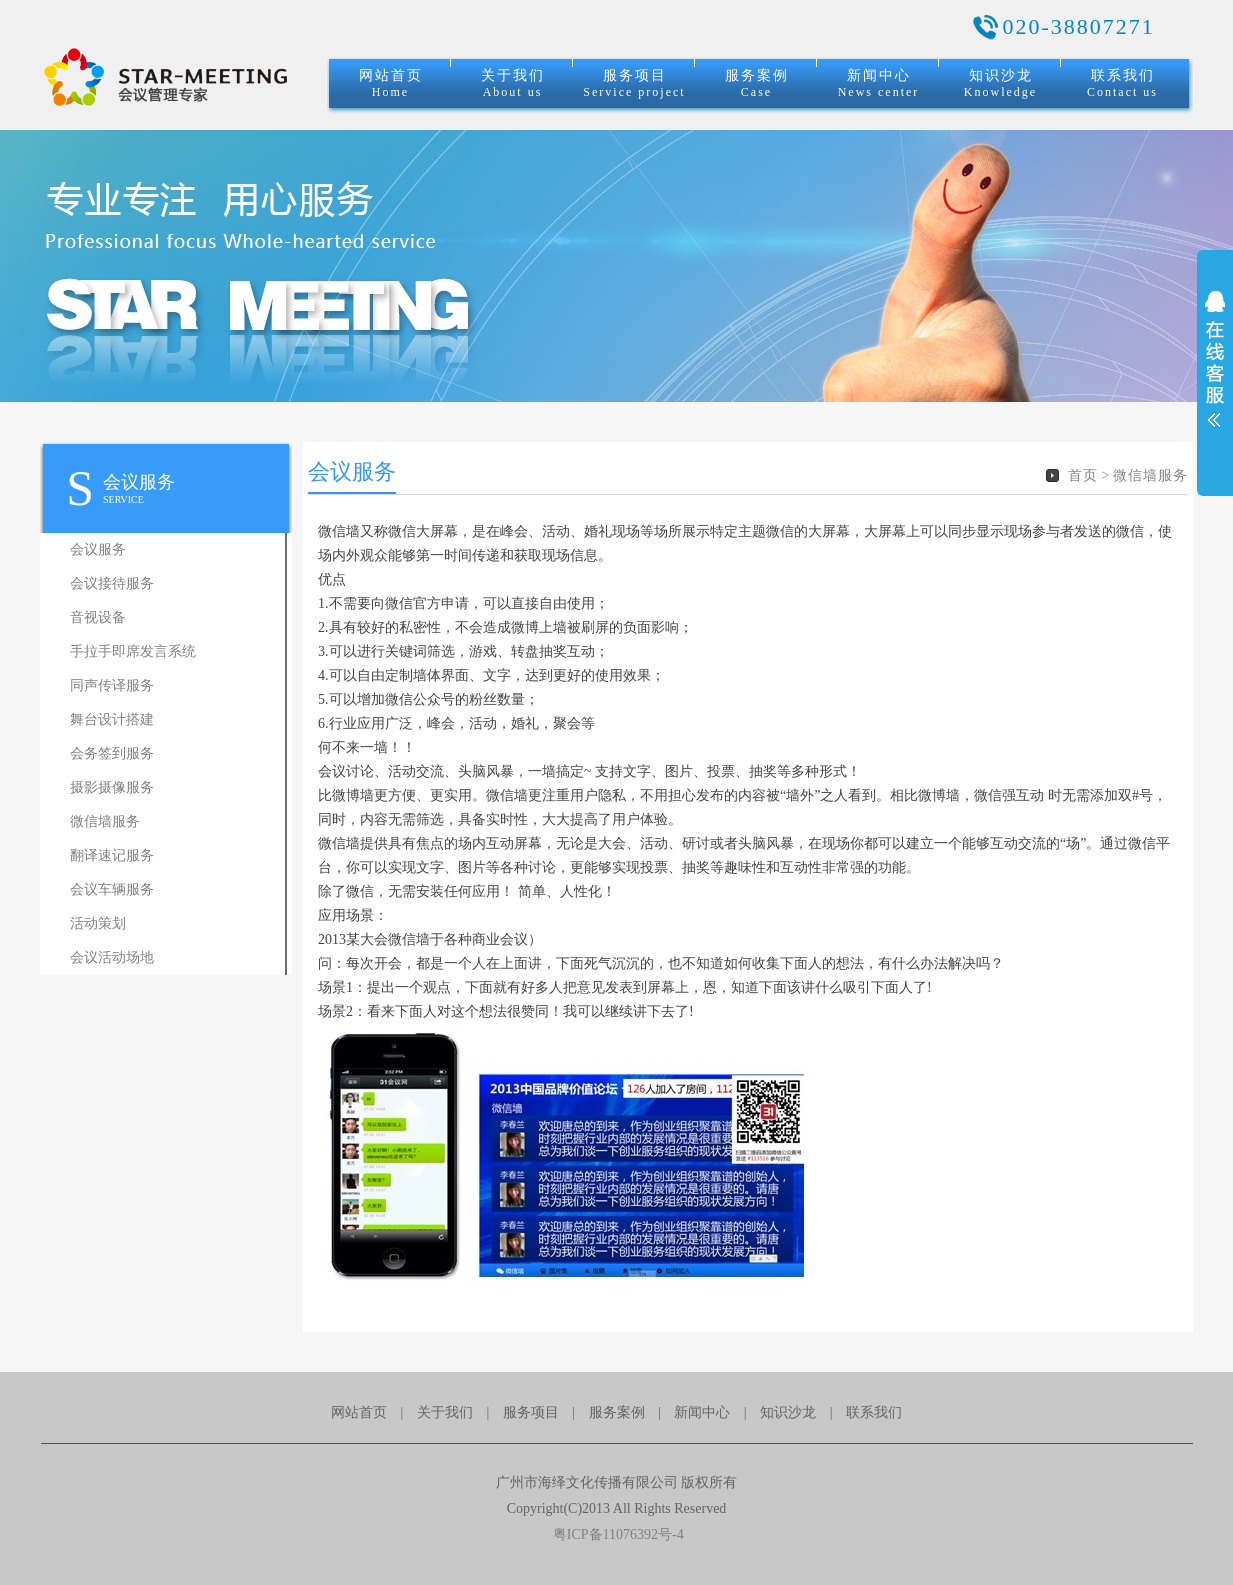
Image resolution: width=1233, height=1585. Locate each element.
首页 (1083, 475)
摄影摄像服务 (112, 787)
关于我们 (513, 83)
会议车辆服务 (112, 889)
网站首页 (391, 83)
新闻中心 (879, 83)
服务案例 (757, 83)
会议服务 (98, 549)
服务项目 (634, 83)
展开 (1215, 372)
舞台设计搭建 (112, 719)
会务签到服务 (112, 753)
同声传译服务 (112, 685)
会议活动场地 (112, 957)
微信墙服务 (105, 821)
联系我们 (1122, 83)
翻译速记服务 (112, 855)
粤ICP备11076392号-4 (616, 1534)
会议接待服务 (112, 583)
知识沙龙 (1000, 83)
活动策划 (98, 923)
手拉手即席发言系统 (133, 651)
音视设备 (98, 617)
